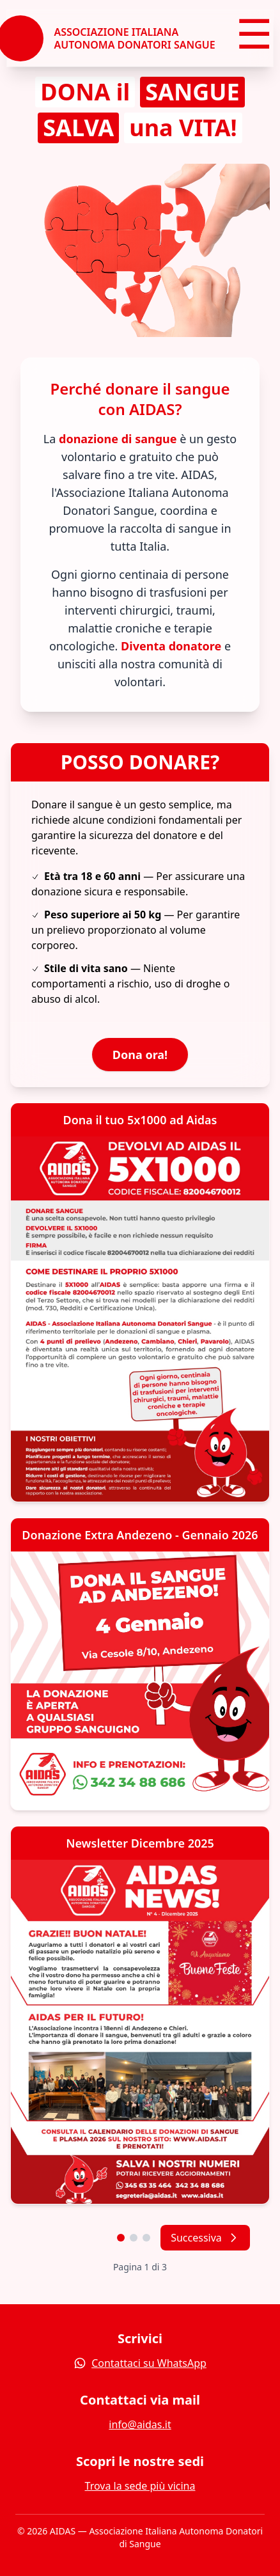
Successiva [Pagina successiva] (205, 2238)
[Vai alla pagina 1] (121, 2238)
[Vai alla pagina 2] (133, 2238)
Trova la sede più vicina (140, 2486)
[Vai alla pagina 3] (146, 2238)
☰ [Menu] (254, 37)
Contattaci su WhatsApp (140, 2363)
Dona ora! (140, 1054)
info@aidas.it (140, 2424)
